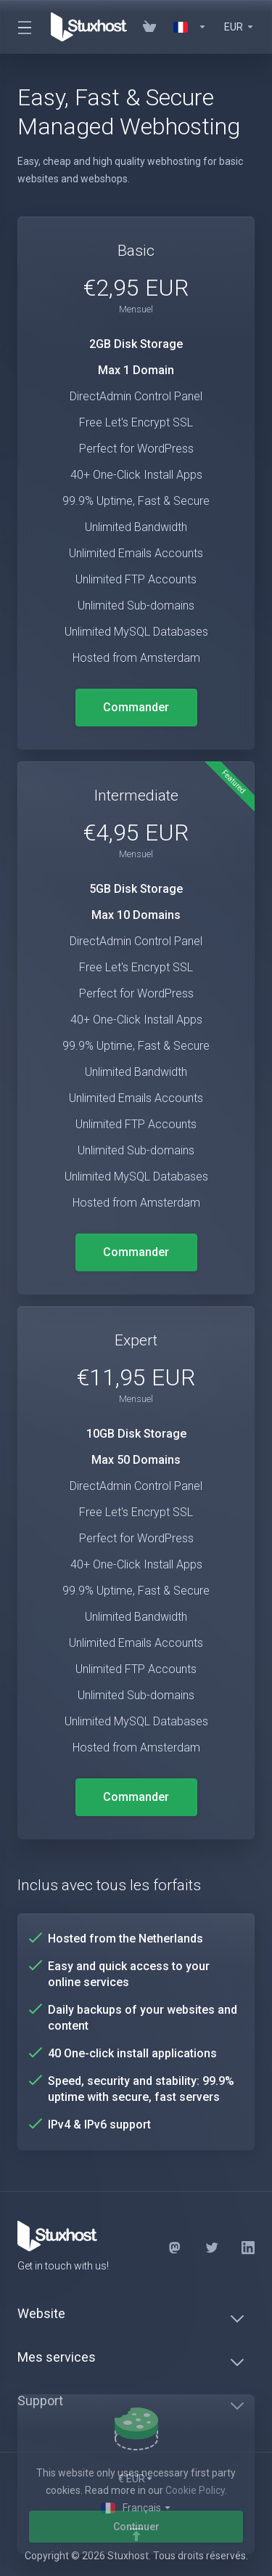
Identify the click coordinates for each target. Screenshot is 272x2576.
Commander (136, 707)
